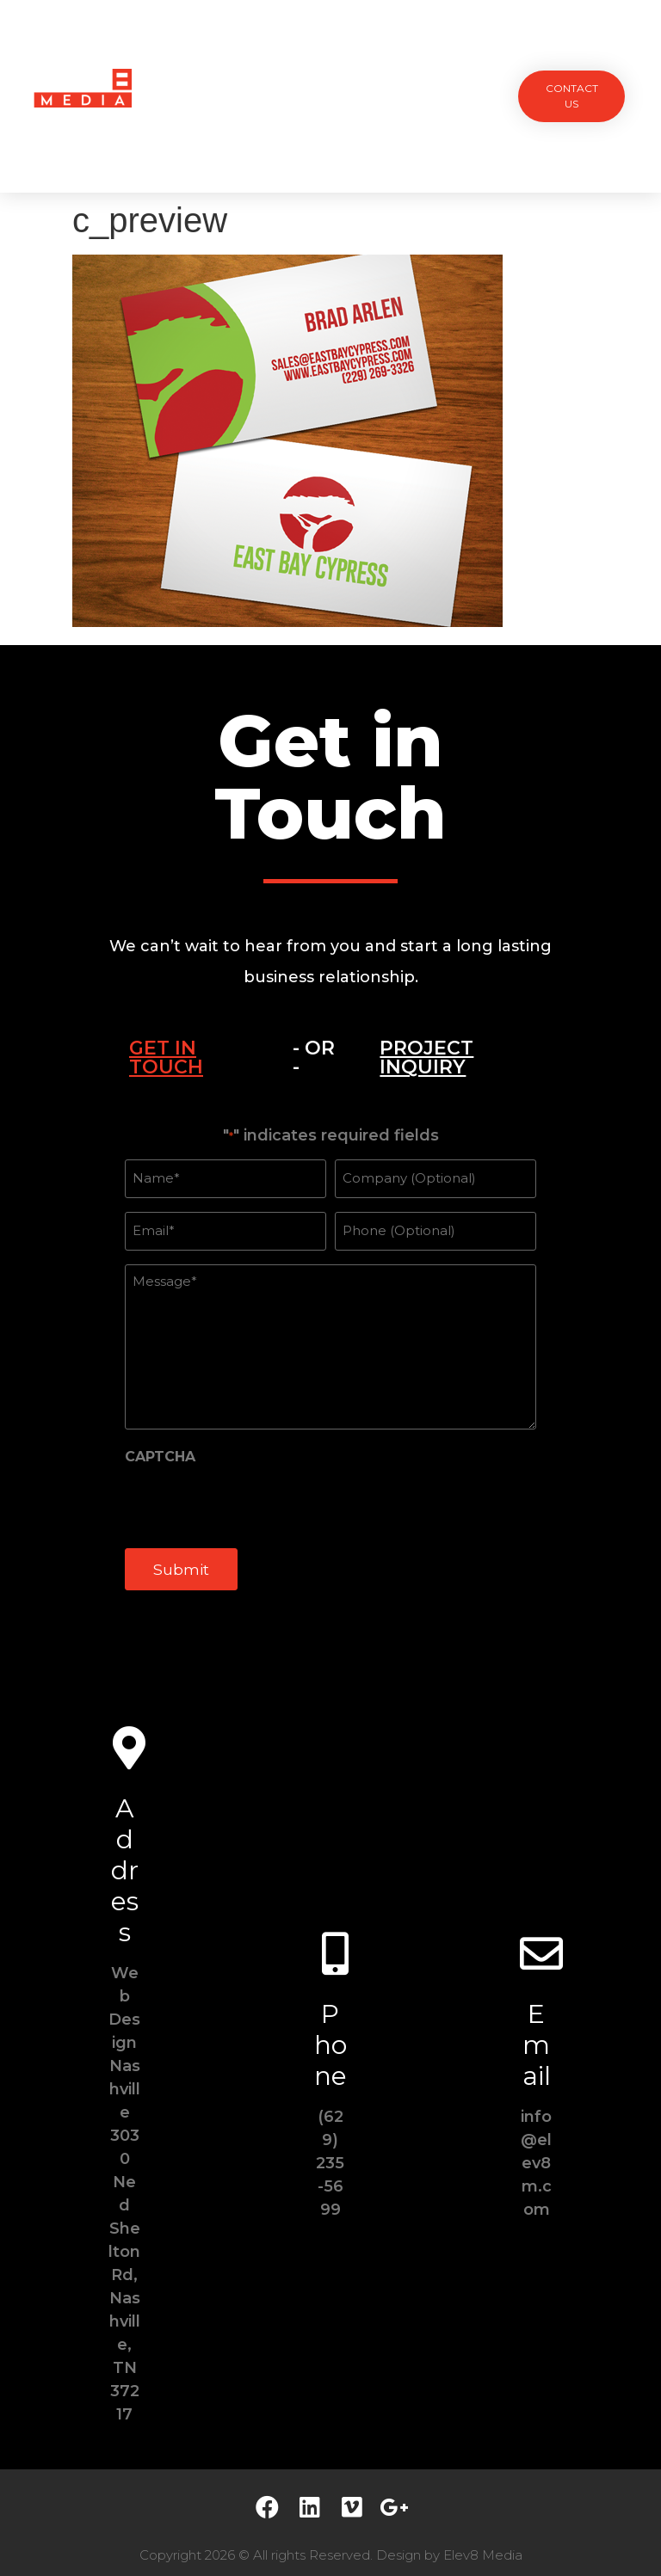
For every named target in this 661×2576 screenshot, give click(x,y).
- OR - (314, 1057)
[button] (571, 96)
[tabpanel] (330, 1361)
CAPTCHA (160, 1449)
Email (536, 2033)
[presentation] (255, 1496)
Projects (209, 56)
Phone (330, 2033)
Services (290, 56)
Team (358, 56)
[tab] (189, 1058)
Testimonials (440, 56)
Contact (330, 135)
